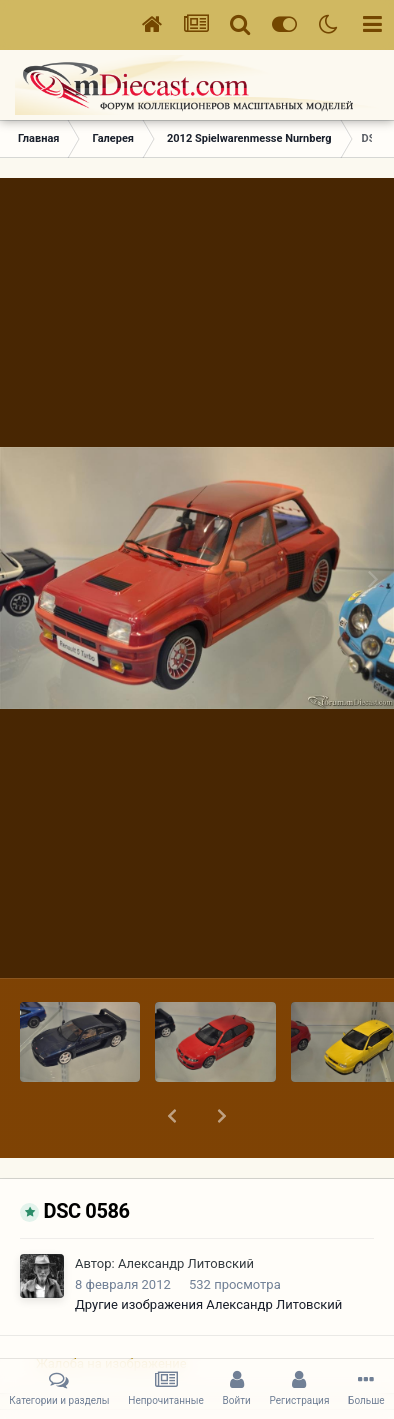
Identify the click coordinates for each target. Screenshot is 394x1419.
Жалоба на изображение (111, 1311)
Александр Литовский (186, 1211)
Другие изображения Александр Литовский (208, 1252)
